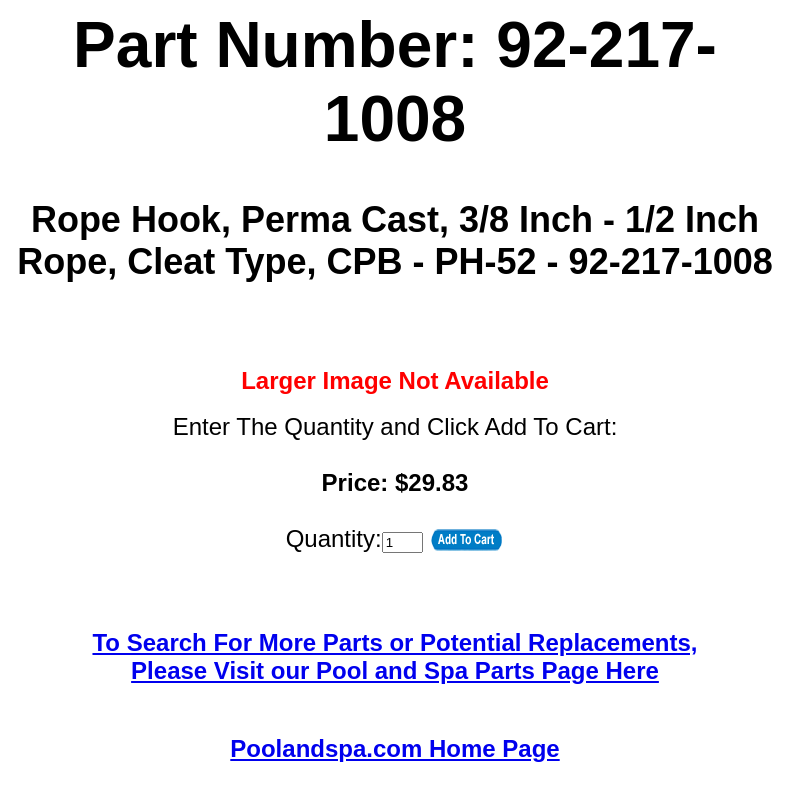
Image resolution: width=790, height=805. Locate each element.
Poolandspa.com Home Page (394, 748)
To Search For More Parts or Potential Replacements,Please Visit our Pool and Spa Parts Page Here (394, 656)
